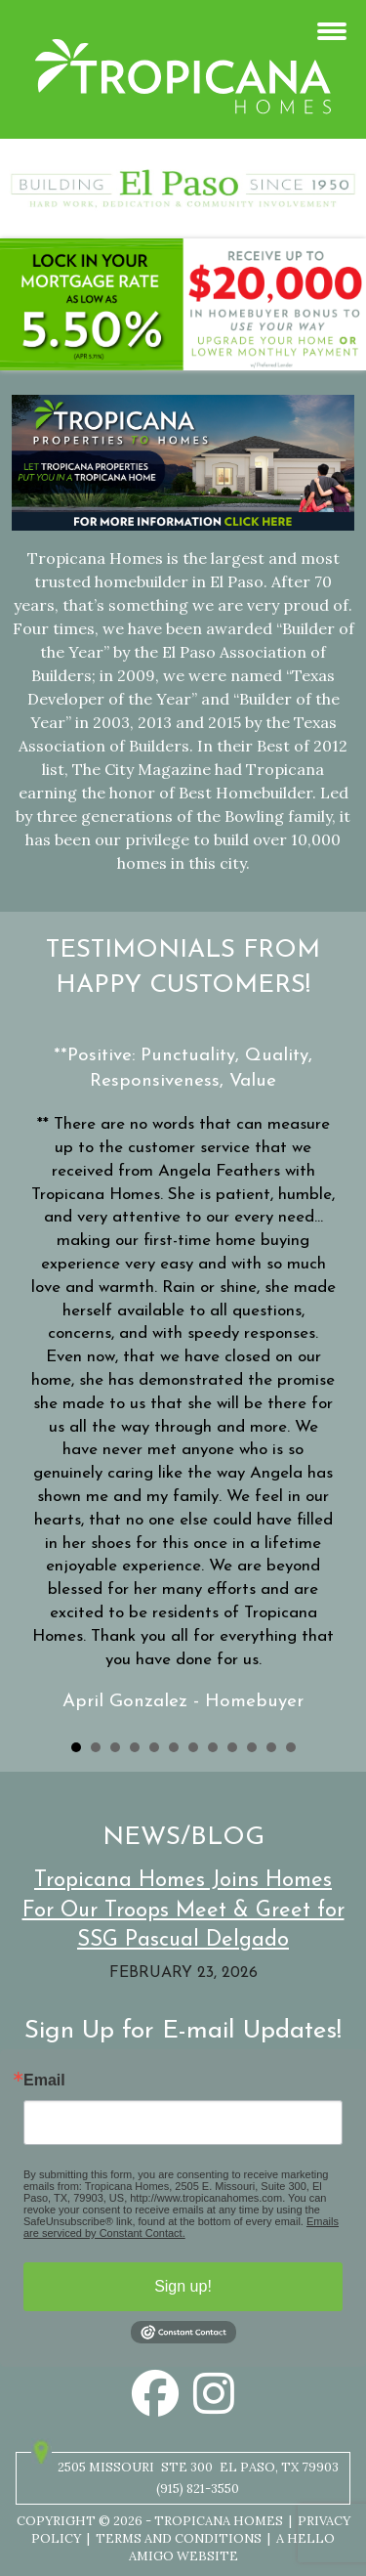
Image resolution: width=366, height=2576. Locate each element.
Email (44, 2080)
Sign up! (183, 2286)
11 (271, 1747)
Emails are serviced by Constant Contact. (181, 2227)
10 (252, 1747)
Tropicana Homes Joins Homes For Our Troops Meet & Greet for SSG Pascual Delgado (183, 1911)
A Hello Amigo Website (232, 2547)
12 (291, 1747)
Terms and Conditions (179, 2538)
